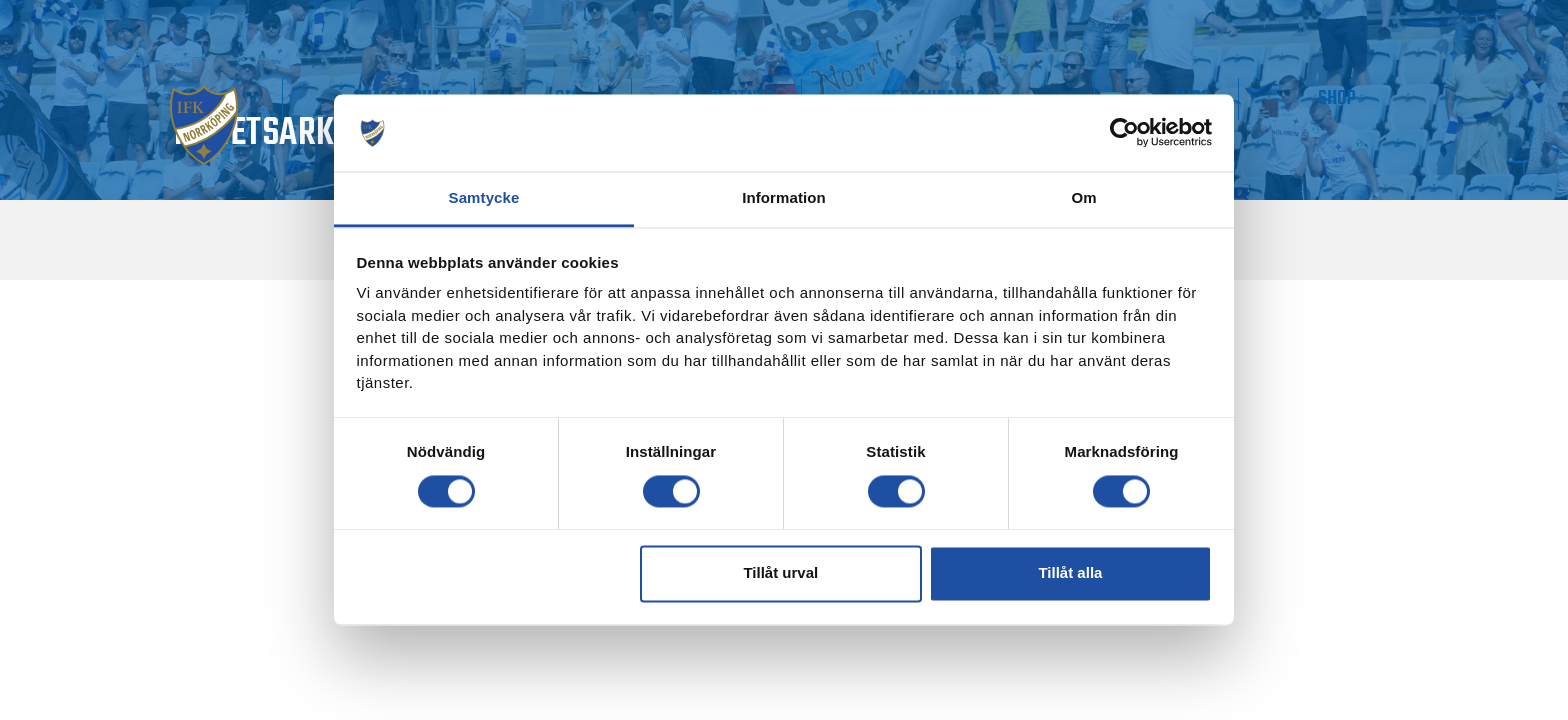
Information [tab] (784, 197)
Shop (1361, 98)
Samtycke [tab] (484, 197)
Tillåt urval (780, 573)
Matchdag (275, 98)
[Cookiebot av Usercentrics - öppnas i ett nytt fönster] (1124, 133)
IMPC (1263, 98)
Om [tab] (1083, 197)
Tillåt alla (1070, 573)
